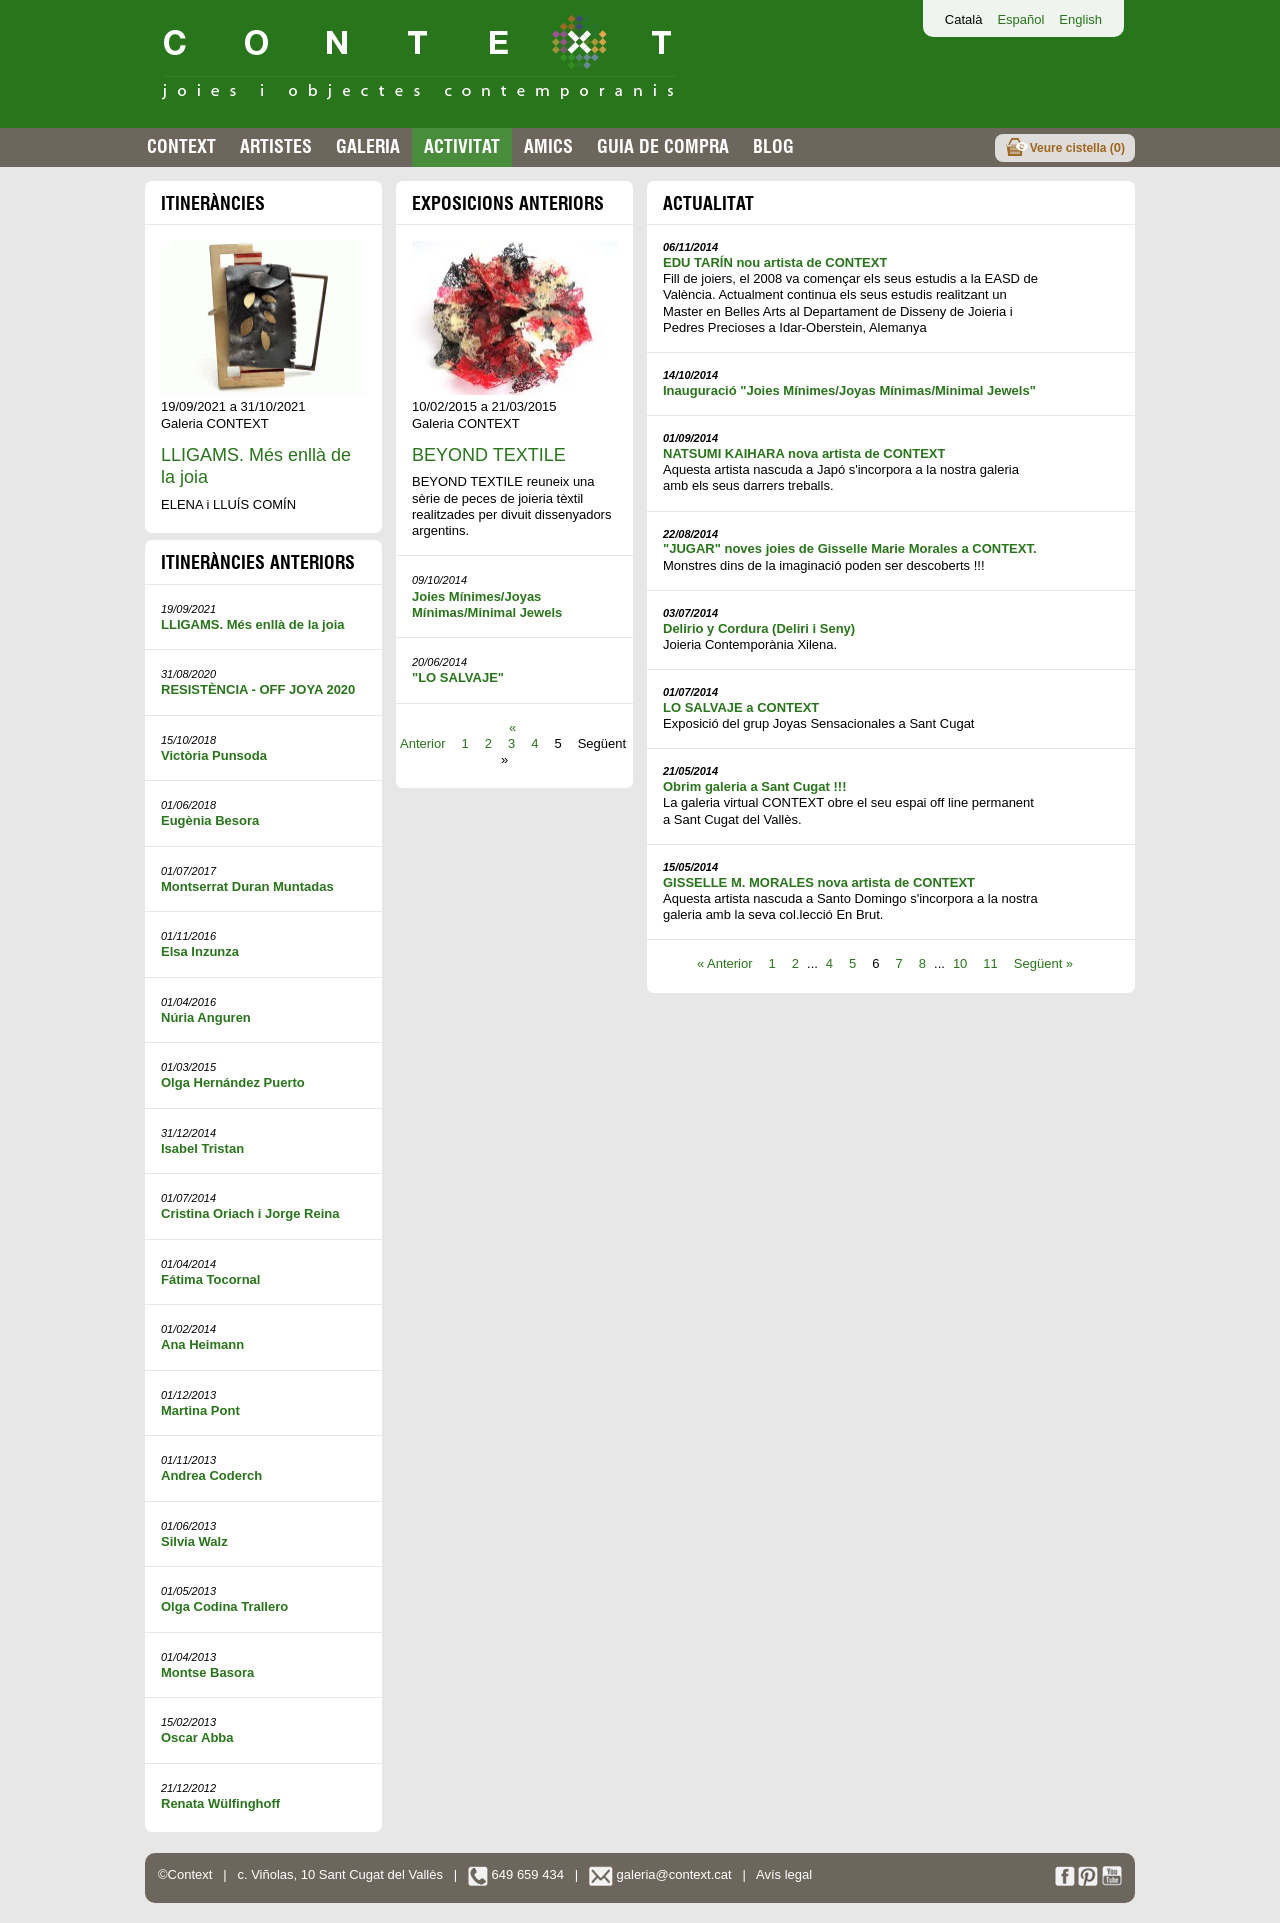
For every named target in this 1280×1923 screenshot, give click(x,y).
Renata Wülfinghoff (220, 1803)
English (1080, 19)
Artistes (276, 146)
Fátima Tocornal (210, 1279)
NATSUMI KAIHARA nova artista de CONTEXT (804, 453)
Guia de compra (663, 146)
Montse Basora (207, 1672)
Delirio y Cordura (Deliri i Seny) (759, 628)
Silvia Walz (194, 1541)
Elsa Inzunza (200, 951)
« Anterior (725, 963)
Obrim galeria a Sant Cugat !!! (754, 786)
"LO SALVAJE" (458, 677)
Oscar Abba (197, 1737)
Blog (773, 146)
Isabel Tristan (202, 1148)
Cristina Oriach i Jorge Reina (250, 1213)
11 (990, 963)
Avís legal (784, 1874)
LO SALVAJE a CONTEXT (741, 707)
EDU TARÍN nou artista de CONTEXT (775, 262)
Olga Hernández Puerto (233, 1082)
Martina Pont (200, 1410)
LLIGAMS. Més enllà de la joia (253, 624)
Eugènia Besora (210, 820)
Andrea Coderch (211, 1475)
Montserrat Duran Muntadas (247, 886)
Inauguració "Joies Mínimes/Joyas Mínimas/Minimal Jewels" (849, 390)
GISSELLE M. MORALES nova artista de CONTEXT (819, 882)
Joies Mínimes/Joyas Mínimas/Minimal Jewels (487, 604)
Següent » (1043, 963)
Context (181, 146)
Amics (548, 146)
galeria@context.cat (660, 1874)
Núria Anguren (206, 1017)
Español (1020, 19)
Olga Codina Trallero (224, 1606)
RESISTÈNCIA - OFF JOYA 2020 (258, 689)
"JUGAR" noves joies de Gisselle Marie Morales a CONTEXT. (850, 548)
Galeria (368, 146)
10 (960, 963)
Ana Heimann (202, 1344)
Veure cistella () (1077, 147)
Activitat (462, 146)
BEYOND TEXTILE (489, 455)
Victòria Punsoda (214, 755)
